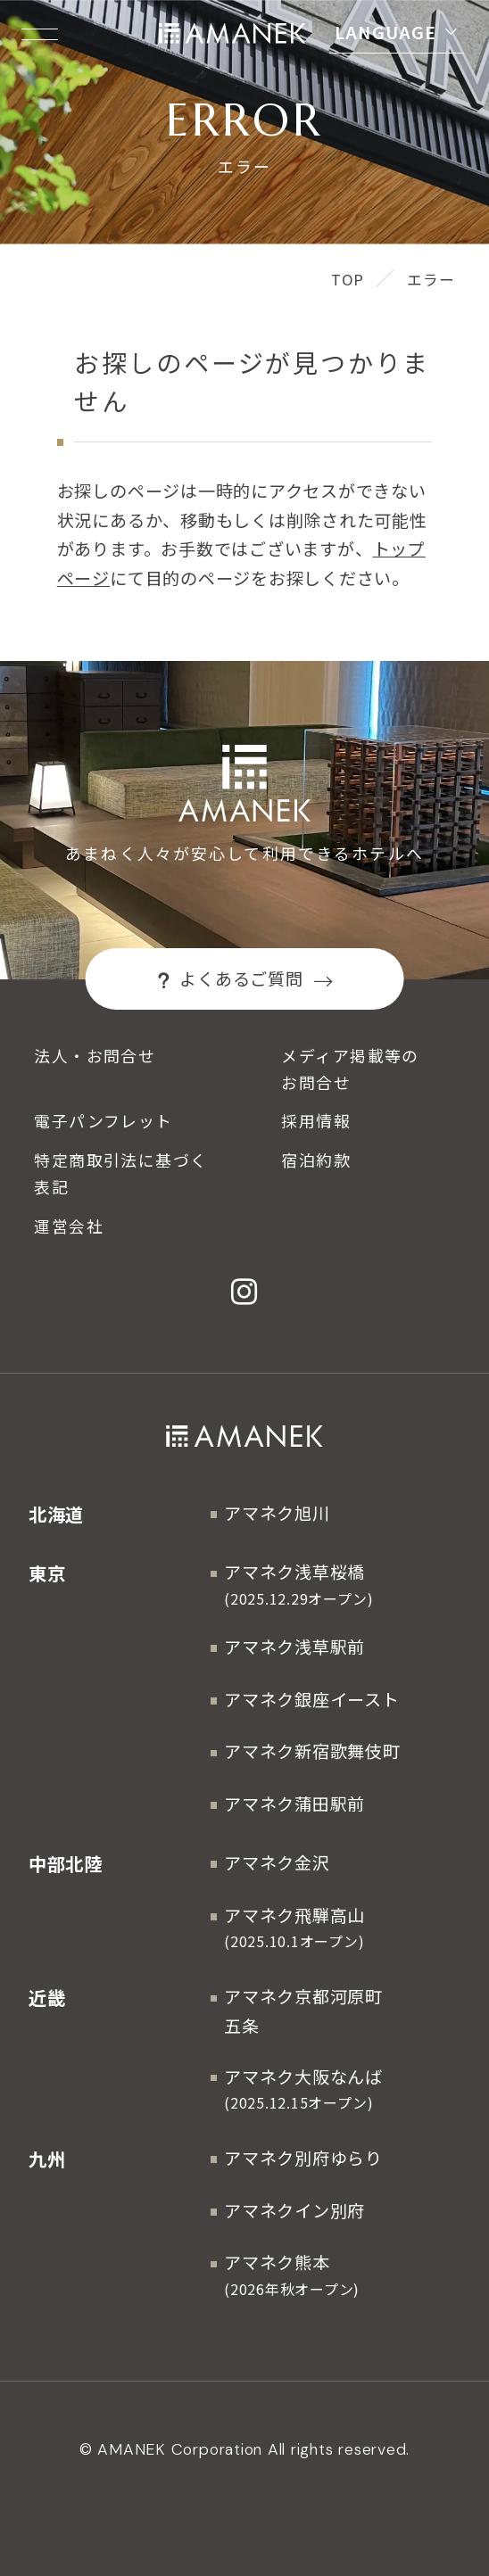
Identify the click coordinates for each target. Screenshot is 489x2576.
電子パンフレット (103, 1120)
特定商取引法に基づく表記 (120, 1173)
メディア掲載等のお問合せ (350, 1069)
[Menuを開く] (39, 34)
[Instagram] (244, 1292)
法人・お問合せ (94, 1055)
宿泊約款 (316, 1159)
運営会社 (69, 1225)
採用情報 (316, 1120)
